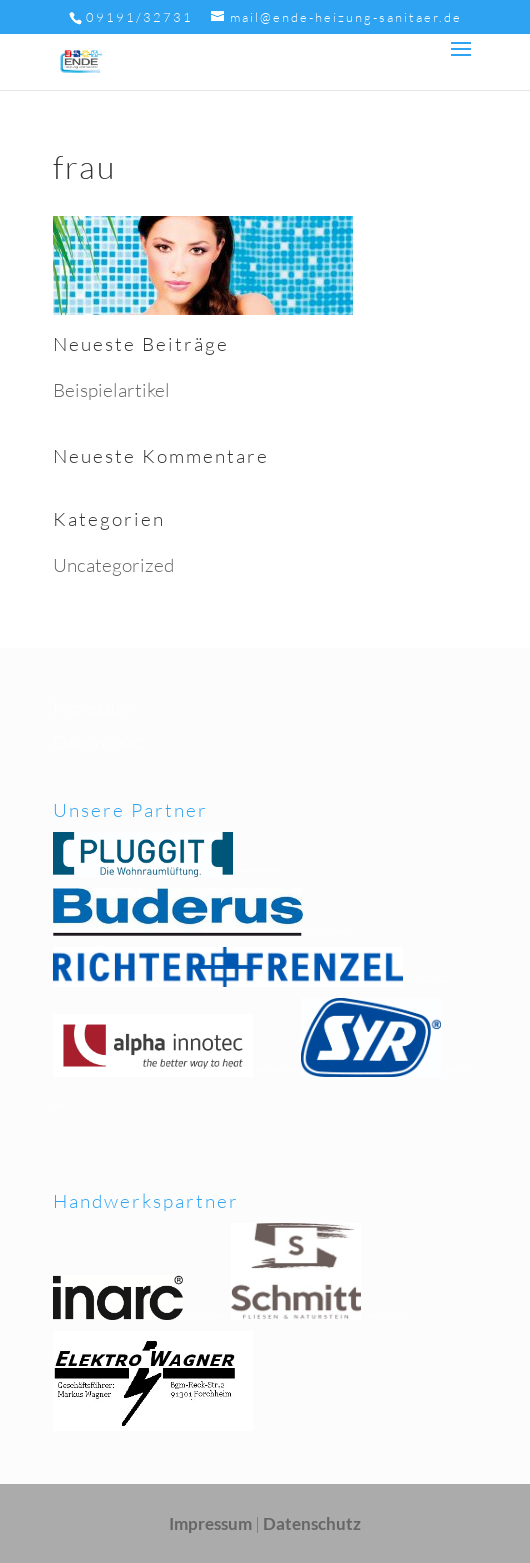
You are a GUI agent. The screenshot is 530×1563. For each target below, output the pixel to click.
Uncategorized (113, 565)
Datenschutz (99, 741)
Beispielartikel (111, 390)
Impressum (93, 707)
